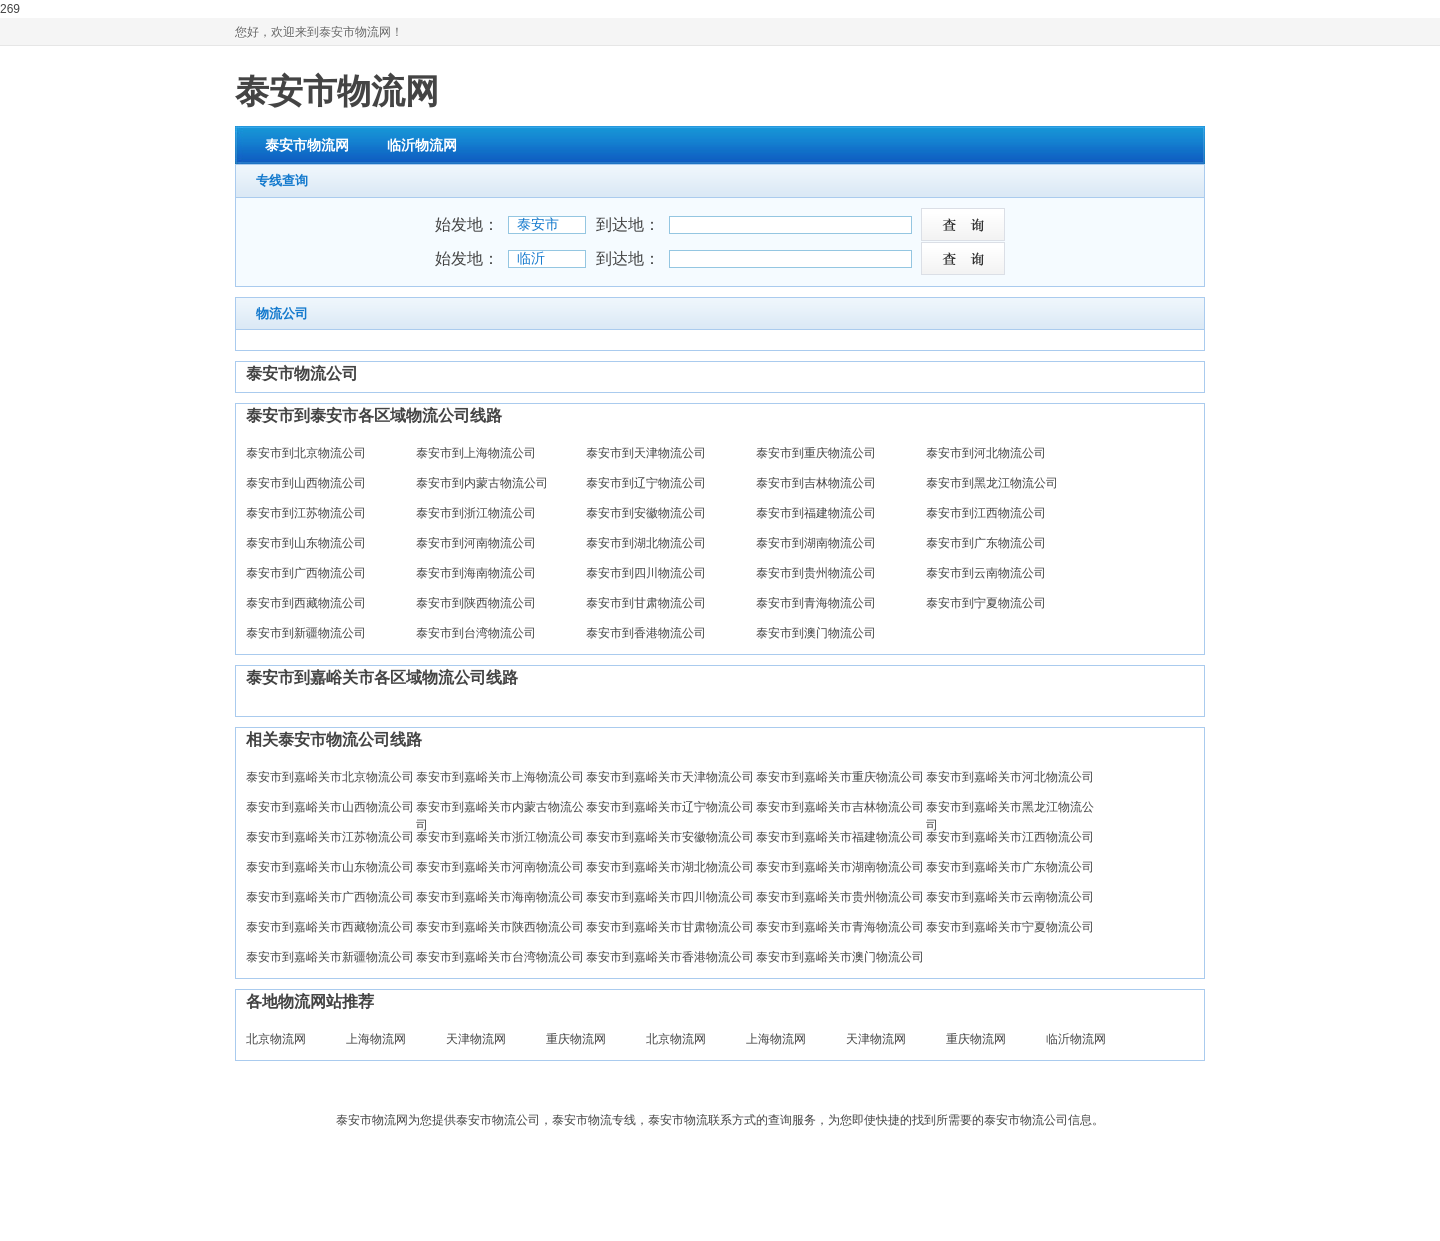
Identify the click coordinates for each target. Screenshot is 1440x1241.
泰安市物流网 (337, 91)
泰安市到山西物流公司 (306, 483)
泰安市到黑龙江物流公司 (992, 483)
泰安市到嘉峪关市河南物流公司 (500, 867)
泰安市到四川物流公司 (646, 573)
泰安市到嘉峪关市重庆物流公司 (840, 777)
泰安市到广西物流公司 (306, 573)
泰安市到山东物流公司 (306, 543)
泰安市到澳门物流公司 (816, 633)
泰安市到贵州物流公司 (816, 573)
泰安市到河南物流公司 (476, 543)
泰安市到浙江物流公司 (476, 513)
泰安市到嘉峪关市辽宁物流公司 (670, 807)
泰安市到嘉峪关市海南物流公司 (500, 897)
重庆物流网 (576, 1039)
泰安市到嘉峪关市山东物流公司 (330, 867)
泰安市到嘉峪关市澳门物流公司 (840, 957)
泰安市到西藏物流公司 (306, 603)
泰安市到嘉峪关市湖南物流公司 (840, 867)
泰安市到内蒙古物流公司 (482, 483)
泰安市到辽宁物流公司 (646, 483)
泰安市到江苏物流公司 (306, 513)
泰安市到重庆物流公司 (816, 453)
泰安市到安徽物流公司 (646, 513)
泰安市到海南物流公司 (476, 573)
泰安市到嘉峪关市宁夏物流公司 (1010, 927)
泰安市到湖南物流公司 (816, 543)
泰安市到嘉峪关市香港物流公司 (670, 957)
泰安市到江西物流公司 (986, 513)
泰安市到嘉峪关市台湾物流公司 (500, 957)
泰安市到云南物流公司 (986, 573)
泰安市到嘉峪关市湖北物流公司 (670, 867)
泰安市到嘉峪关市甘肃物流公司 (670, 927)
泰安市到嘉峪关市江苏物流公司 (330, 837)
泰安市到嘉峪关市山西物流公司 (330, 807)
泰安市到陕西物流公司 (476, 603)
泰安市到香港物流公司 (646, 633)
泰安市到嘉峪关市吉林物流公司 (840, 807)
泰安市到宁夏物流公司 (986, 603)
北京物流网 (276, 1039)
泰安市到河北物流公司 (986, 453)
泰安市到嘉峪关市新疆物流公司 (330, 957)
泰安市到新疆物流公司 (306, 633)
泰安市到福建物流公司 (816, 513)
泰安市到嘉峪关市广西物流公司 (330, 897)
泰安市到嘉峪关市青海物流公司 (840, 927)
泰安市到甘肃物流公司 (646, 603)
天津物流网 (476, 1039)
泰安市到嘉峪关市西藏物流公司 (330, 927)
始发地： (467, 224)
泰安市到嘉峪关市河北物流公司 (1010, 777)
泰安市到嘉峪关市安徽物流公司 (670, 837)
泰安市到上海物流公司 (476, 453)
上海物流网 (376, 1039)
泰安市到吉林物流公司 (816, 483)
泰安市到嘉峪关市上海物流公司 (500, 777)
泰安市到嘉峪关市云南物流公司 (1010, 897)
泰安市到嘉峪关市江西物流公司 (1010, 837)
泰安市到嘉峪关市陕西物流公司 (500, 927)
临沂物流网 (422, 145)
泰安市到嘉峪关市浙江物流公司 (500, 837)
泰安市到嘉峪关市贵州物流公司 (840, 897)
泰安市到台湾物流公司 (476, 633)
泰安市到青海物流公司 (816, 603)
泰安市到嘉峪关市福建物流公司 (840, 837)
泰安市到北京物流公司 (306, 453)
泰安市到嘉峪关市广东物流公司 (1010, 867)
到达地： (628, 224)
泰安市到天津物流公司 (646, 453)
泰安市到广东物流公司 (986, 543)
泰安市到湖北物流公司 (646, 543)
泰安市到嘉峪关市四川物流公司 (670, 897)
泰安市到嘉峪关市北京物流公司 (330, 777)
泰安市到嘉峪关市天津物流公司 (670, 777)
